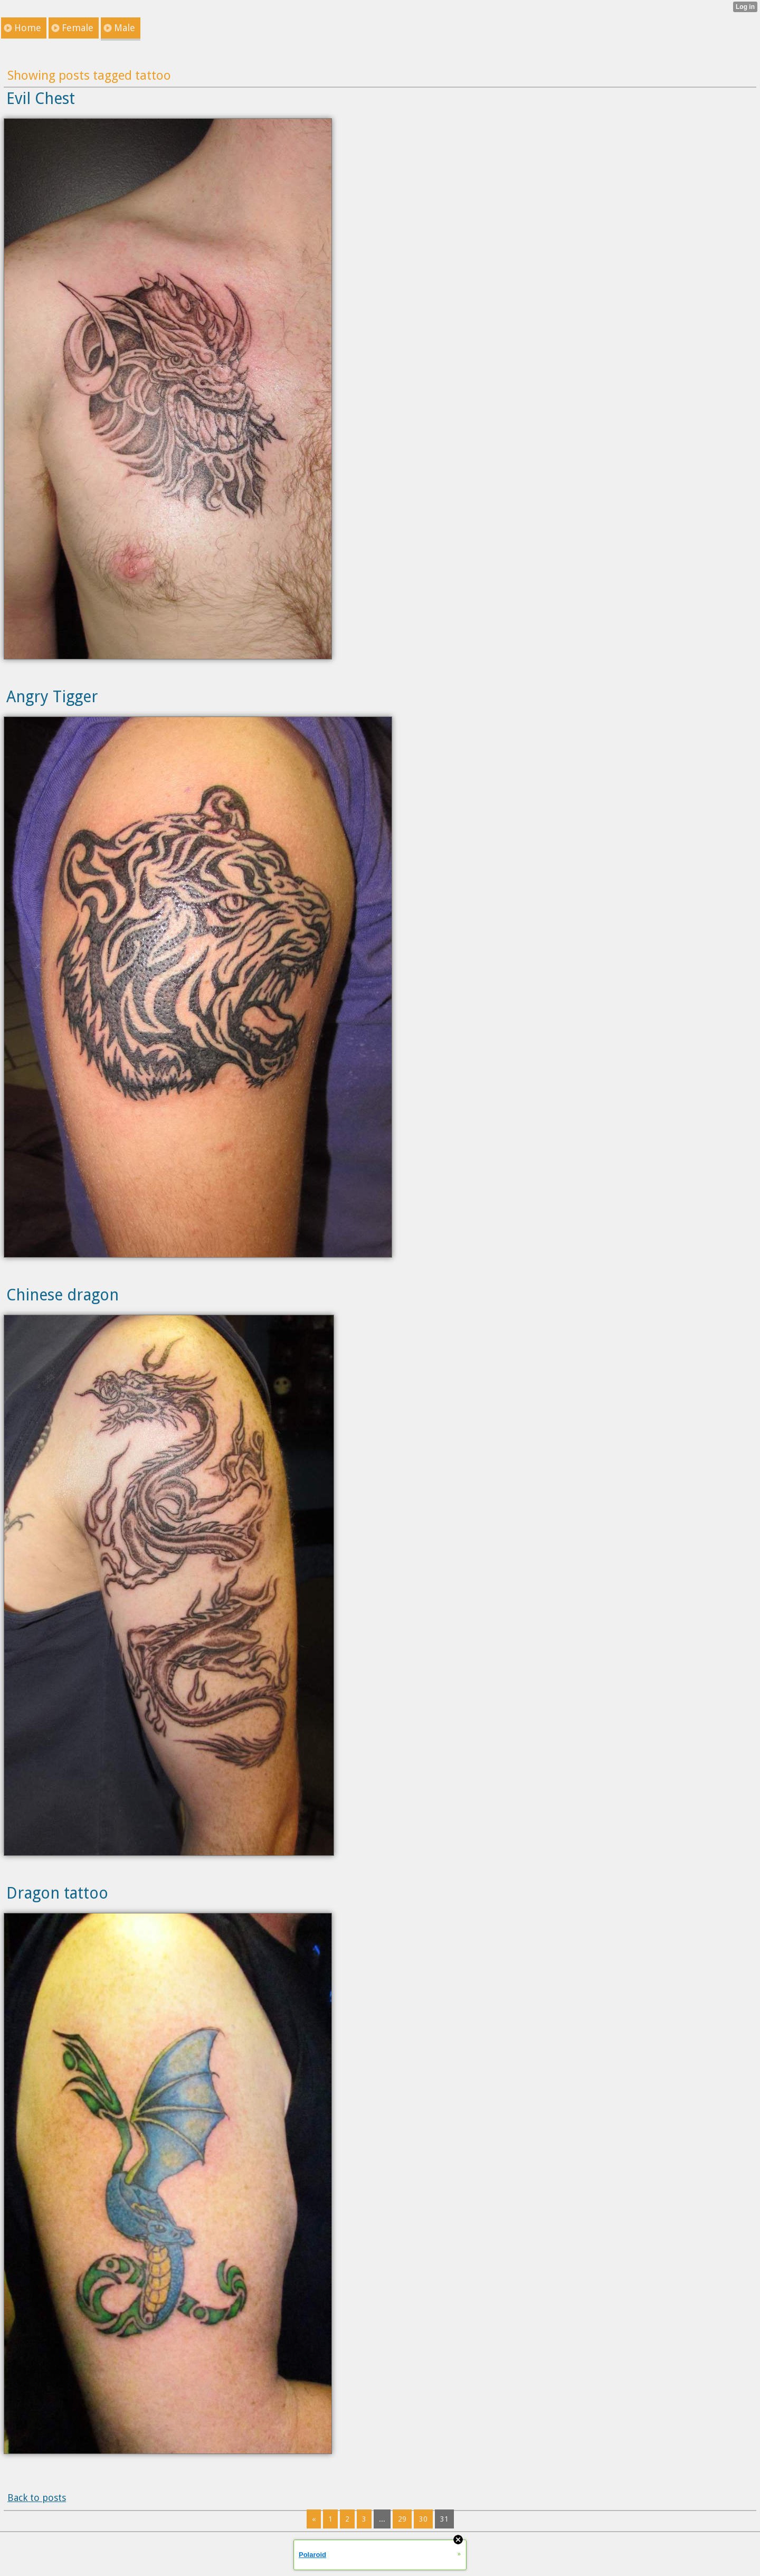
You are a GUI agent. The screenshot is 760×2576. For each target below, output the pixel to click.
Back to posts (36, 2497)
